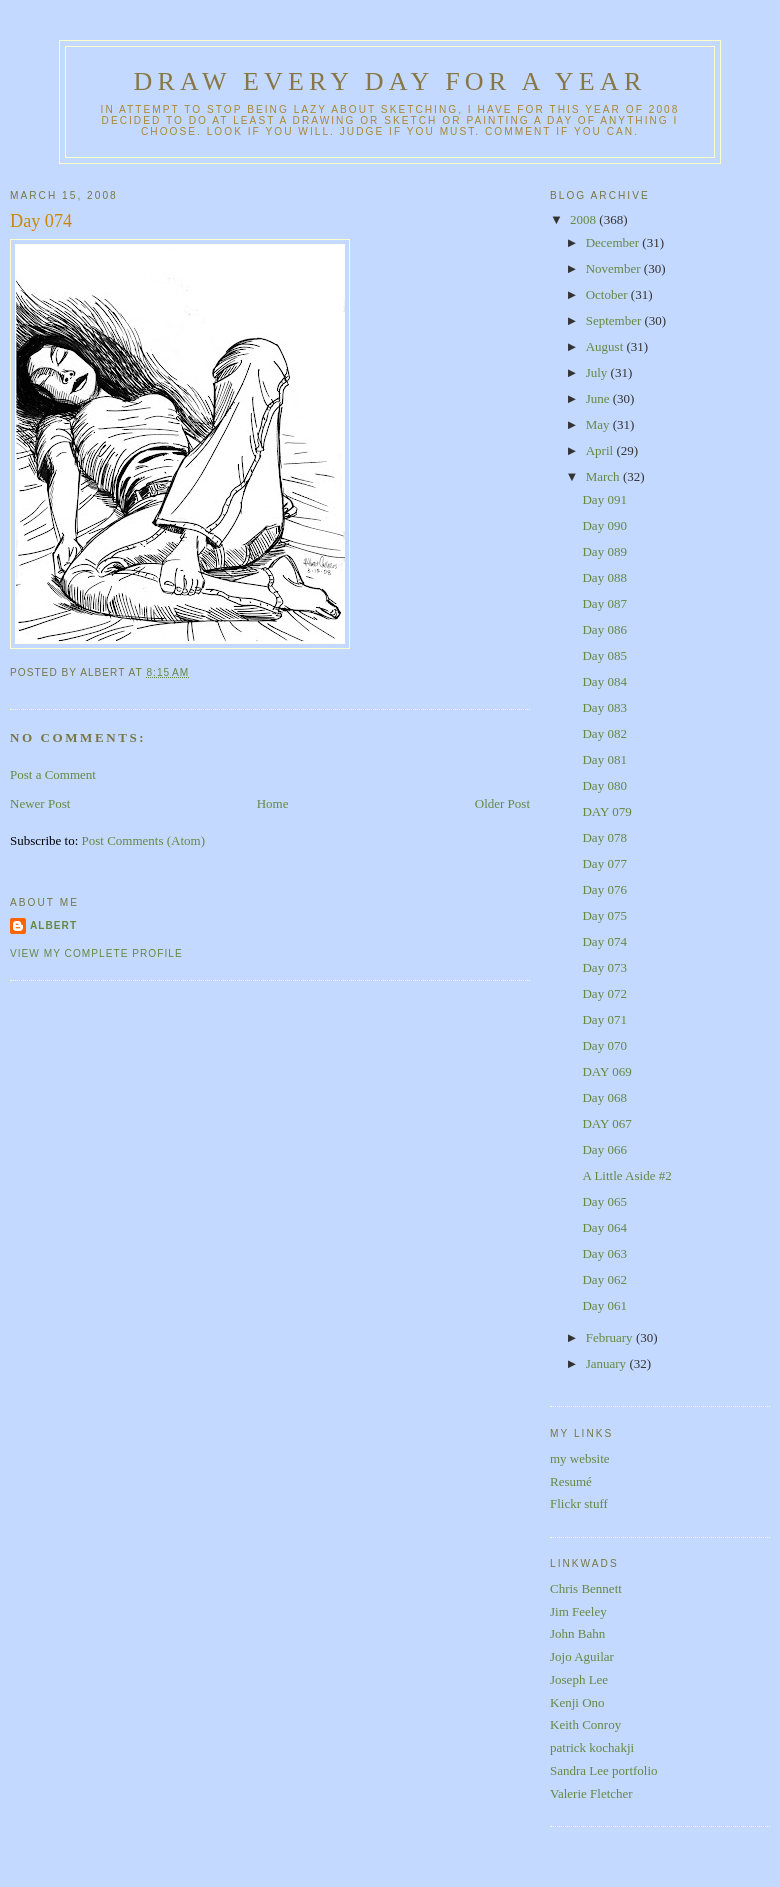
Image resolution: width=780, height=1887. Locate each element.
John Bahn (577, 1633)
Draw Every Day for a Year (390, 81)
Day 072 (604, 993)
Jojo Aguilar (582, 1656)
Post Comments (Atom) (144, 840)
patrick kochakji (592, 1747)
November (615, 268)
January (608, 1363)
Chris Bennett (586, 1588)
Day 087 (604, 603)
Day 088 (604, 577)
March (604, 476)
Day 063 (604, 1253)
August (606, 346)
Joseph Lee (579, 1679)
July (598, 372)
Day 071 (604, 1019)
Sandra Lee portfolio (604, 1770)
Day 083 (604, 707)
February (611, 1337)
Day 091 (604, 499)
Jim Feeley (578, 1611)
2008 (584, 219)
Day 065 (604, 1201)
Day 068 (604, 1097)
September (615, 320)
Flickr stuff (579, 1503)
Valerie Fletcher (591, 1793)
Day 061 (604, 1305)
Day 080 (604, 785)
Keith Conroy (585, 1724)
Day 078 (604, 837)
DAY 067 (606, 1123)
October (608, 294)
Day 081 (604, 759)
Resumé (571, 1481)
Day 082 (604, 733)
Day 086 (604, 629)
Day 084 (604, 681)
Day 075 (604, 915)
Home (273, 803)
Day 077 (604, 863)
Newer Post (40, 803)
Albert (53, 925)
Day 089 (604, 551)
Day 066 (604, 1149)
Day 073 (604, 967)
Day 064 (604, 1227)
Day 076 (604, 889)
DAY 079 (606, 811)
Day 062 (604, 1279)
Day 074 (41, 221)
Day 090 (604, 525)
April (601, 450)
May (599, 424)
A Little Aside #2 (626, 1175)
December (614, 242)
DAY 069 (606, 1071)
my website (580, 1458)
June (599, 398)
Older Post (502, 803)
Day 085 (604, 655)
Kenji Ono (577, 1702)
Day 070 (604, 1045)
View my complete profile (96, 953)
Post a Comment (53, 774)
